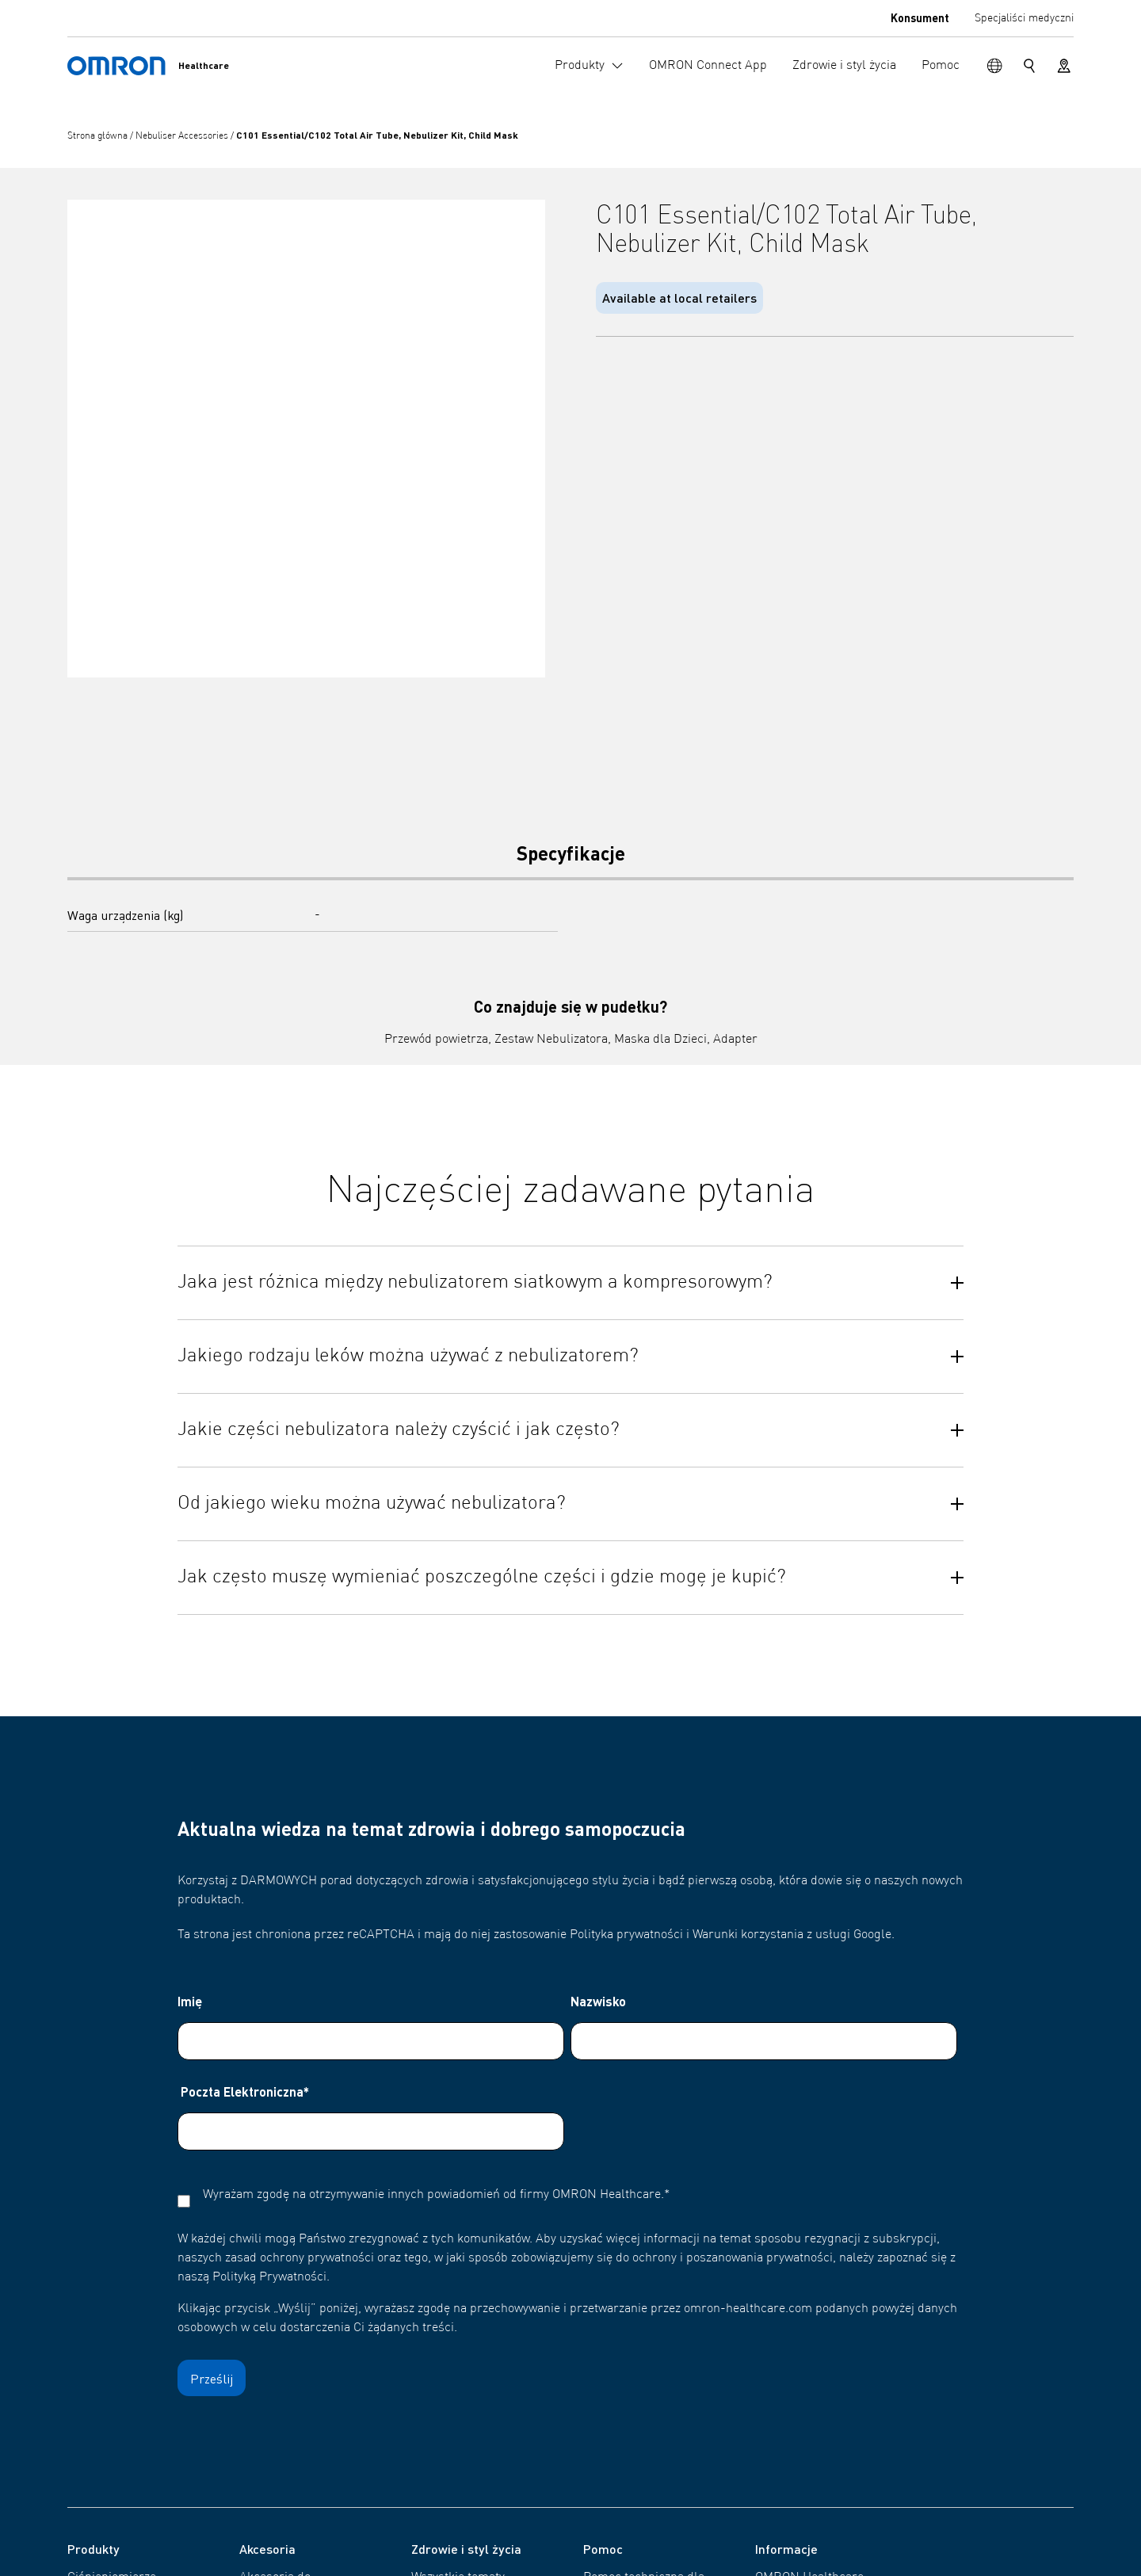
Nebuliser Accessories (183, 136)
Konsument (920, 17)
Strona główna (98, 136)
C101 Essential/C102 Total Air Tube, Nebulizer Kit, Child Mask (377, 135)
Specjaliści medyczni (1024, 18)
